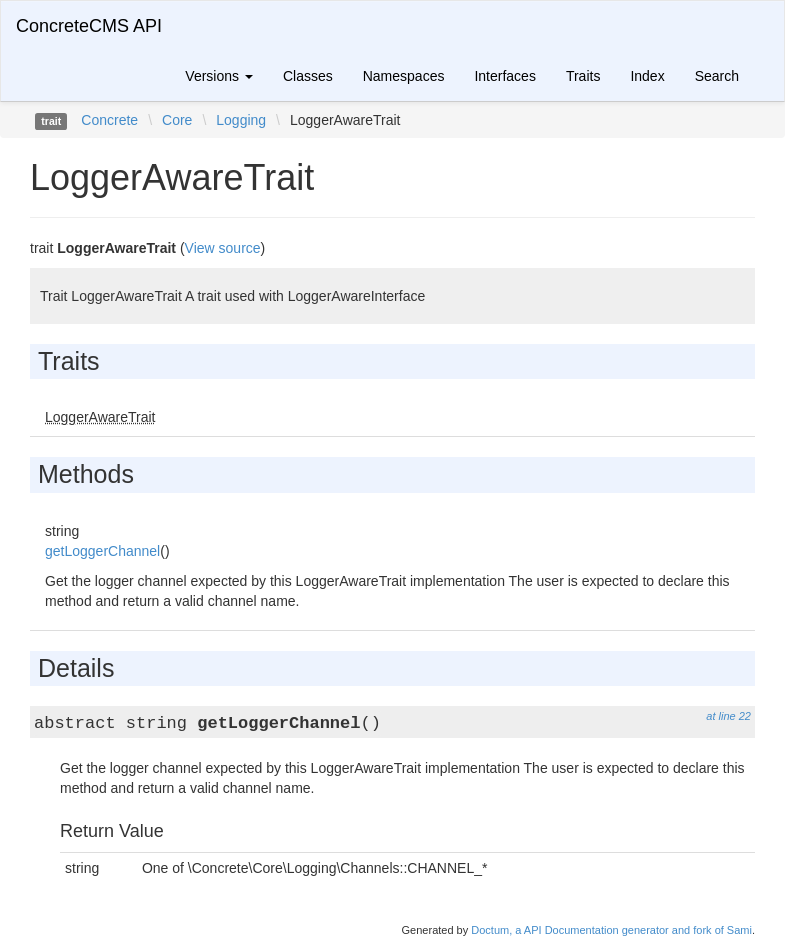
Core (177, 120)
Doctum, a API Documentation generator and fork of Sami (611, 930)
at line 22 (728, 716)
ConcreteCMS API (89, 26)
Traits (583, 76)
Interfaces (504, 76)
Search (717, 76)
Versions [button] (219, 76)
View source (223, 248)
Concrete (109, 120)
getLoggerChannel (102, 551)
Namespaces (404, 76)
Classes (308, 76)
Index (647, 76)
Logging (241, 120)
